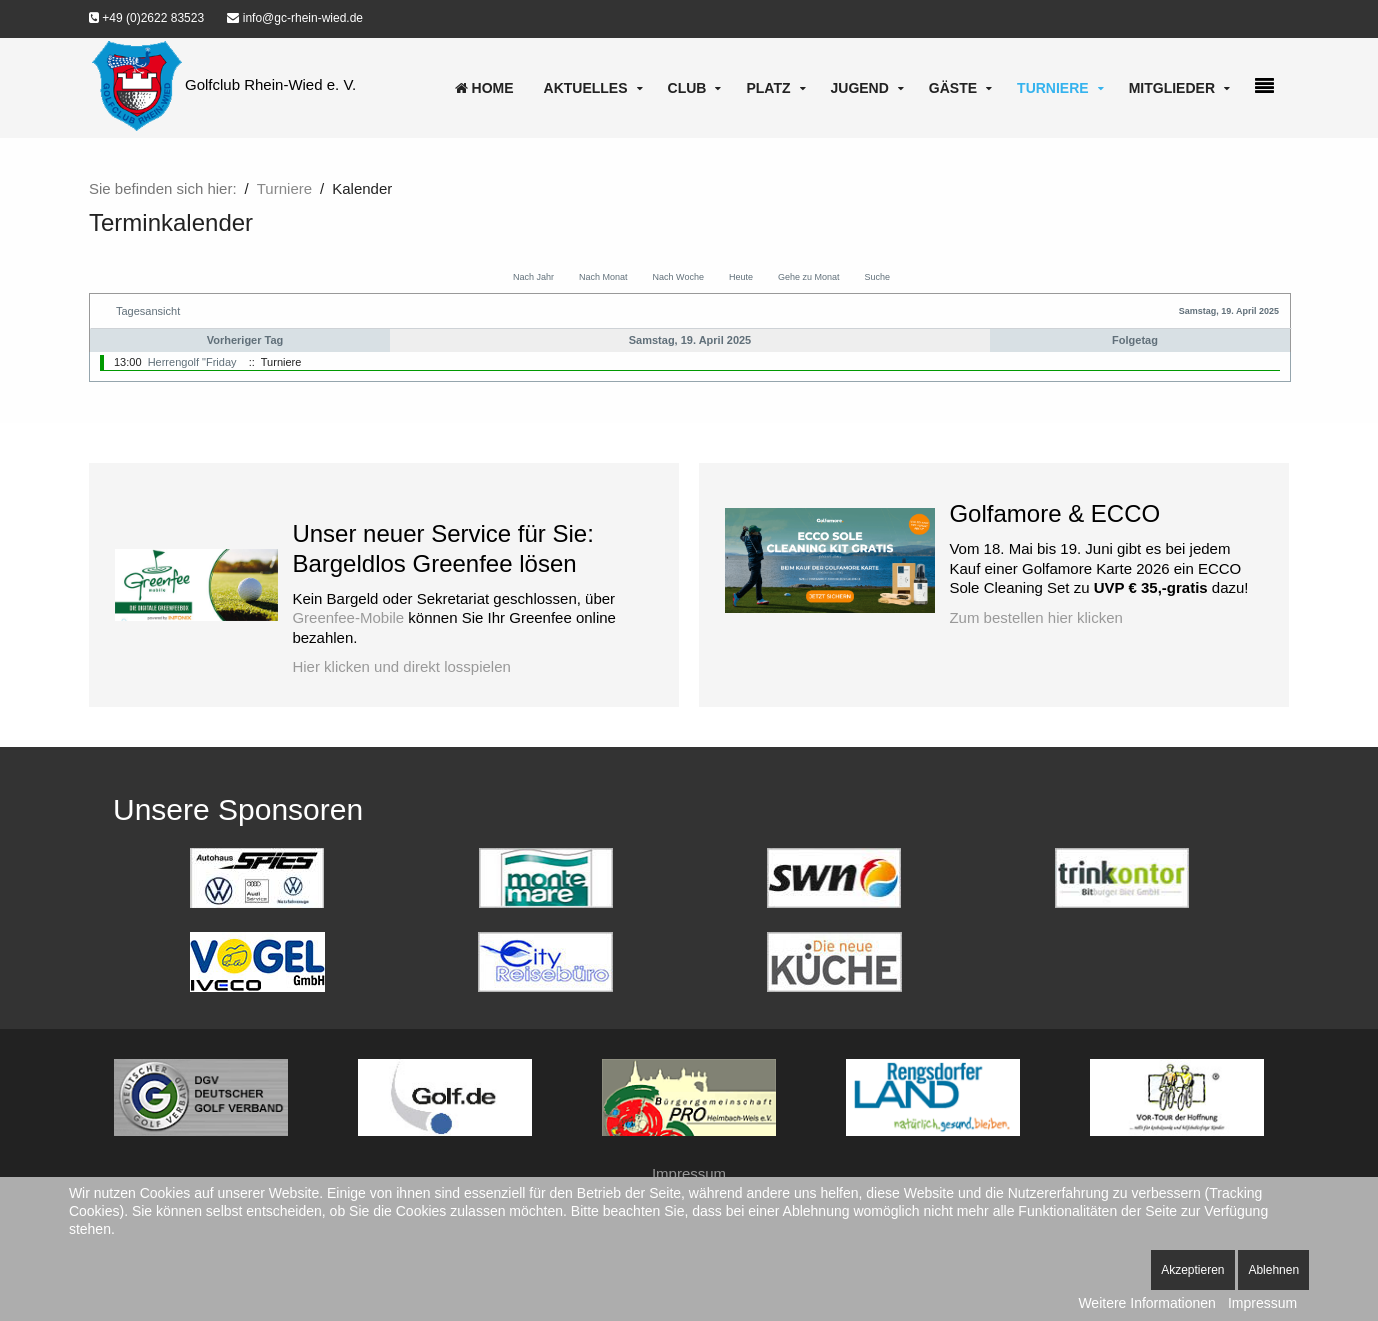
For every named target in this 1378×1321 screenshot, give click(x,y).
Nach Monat (603, 277)
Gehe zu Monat (809, 277)
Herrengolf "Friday (192, 362)
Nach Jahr (533, 277)
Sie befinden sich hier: (163, 188)
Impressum (689, 1173)
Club (687, 88)
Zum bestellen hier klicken (1035, 617)
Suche (877, 277)
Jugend (860, 88)
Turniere (1053, 88)
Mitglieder (1172, 88)
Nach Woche (678, 277)
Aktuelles (586, 88)
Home (484, 88)
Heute (741, 277)
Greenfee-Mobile (348, 617)
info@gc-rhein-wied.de (295, 18)
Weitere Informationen (1146, 1303)
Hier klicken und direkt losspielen (401, 666)
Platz (768, 88)
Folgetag (1135, 340)
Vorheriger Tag (245, 340)
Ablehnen (1273, 1270)
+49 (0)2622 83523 (146, 18)
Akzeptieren (1192, 1270)
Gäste (953, 88)
